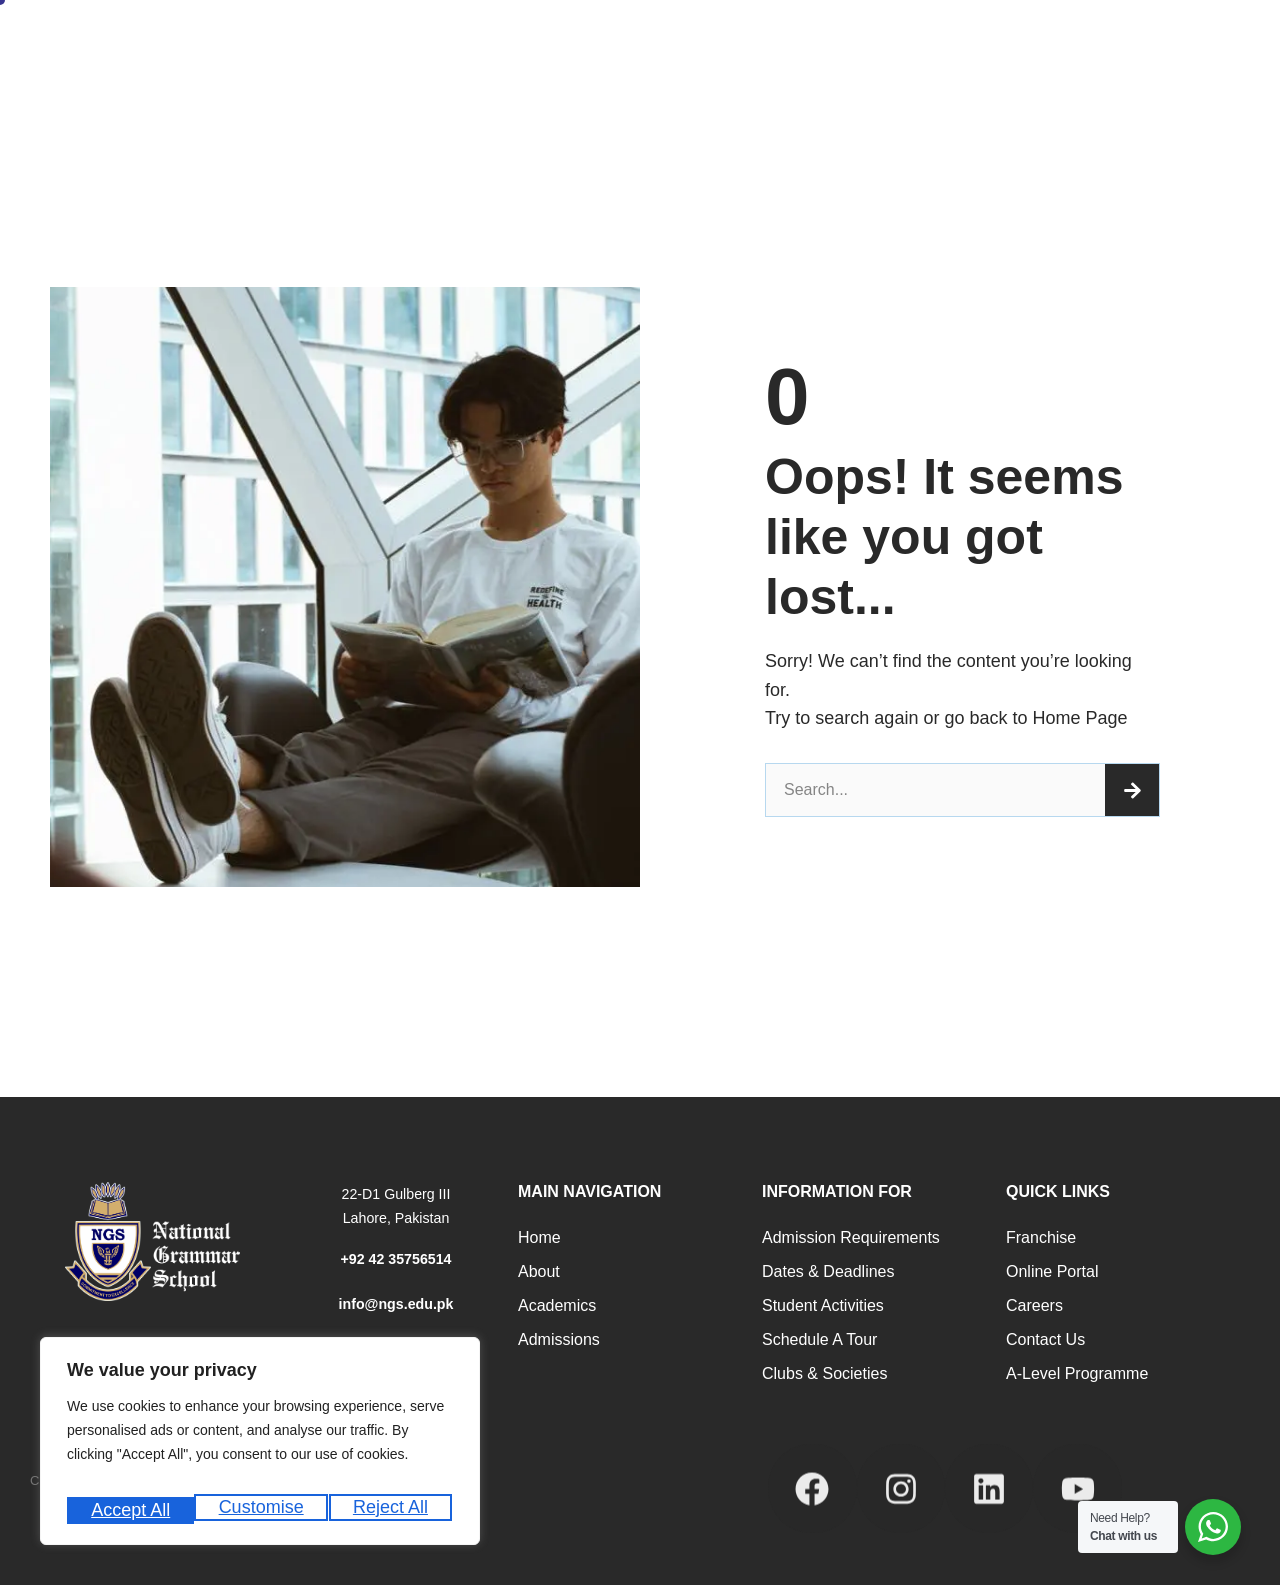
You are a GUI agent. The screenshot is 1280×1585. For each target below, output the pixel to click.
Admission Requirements (851, 1237)
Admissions (463, 41)
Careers (1034, 1305)
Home (259, 41)
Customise (131, 1510)
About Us (348, 41)
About (539, 1271)
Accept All (391, 1510)
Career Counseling (766, 41)
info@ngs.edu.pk (395, 1303)
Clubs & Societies (824, 1373)
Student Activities (823, 1305)
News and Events (1028, 41)
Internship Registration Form (325, 95)
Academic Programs (609, 41)
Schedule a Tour (819, 1339)
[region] (260, 1448)
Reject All (262, 1510)
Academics (557, 1305)
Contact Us (1045, 1339)
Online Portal (1052, 1271)
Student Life (899, 41)
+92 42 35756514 (395, 1258)
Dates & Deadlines (828, 1271)
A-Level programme (1077, 1373)
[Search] (1132, 790)
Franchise (1041, 1237)
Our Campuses (485, 95)
